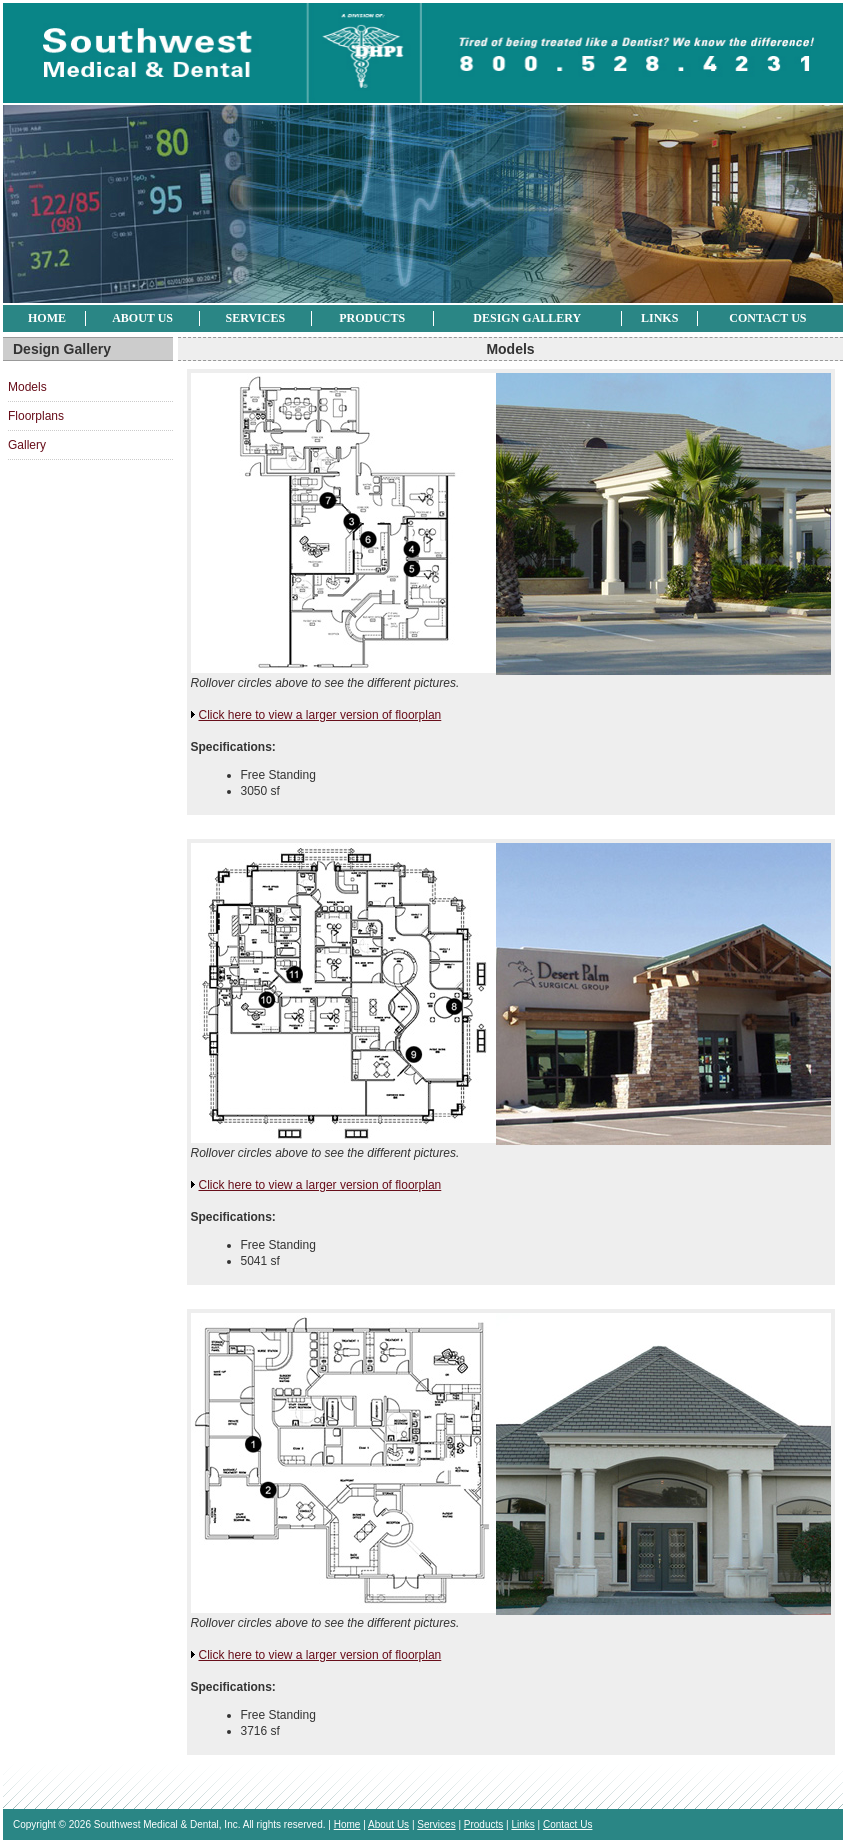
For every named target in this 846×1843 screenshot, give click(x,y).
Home (47, 318)
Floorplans (36, 416)
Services (256, 318)
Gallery (27, 445)
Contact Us (767, 318)
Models (27, 387)
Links (659, 318)
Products (372, 318)
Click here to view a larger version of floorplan (320, 715)
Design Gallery (527, 318)
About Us (142, 318)
